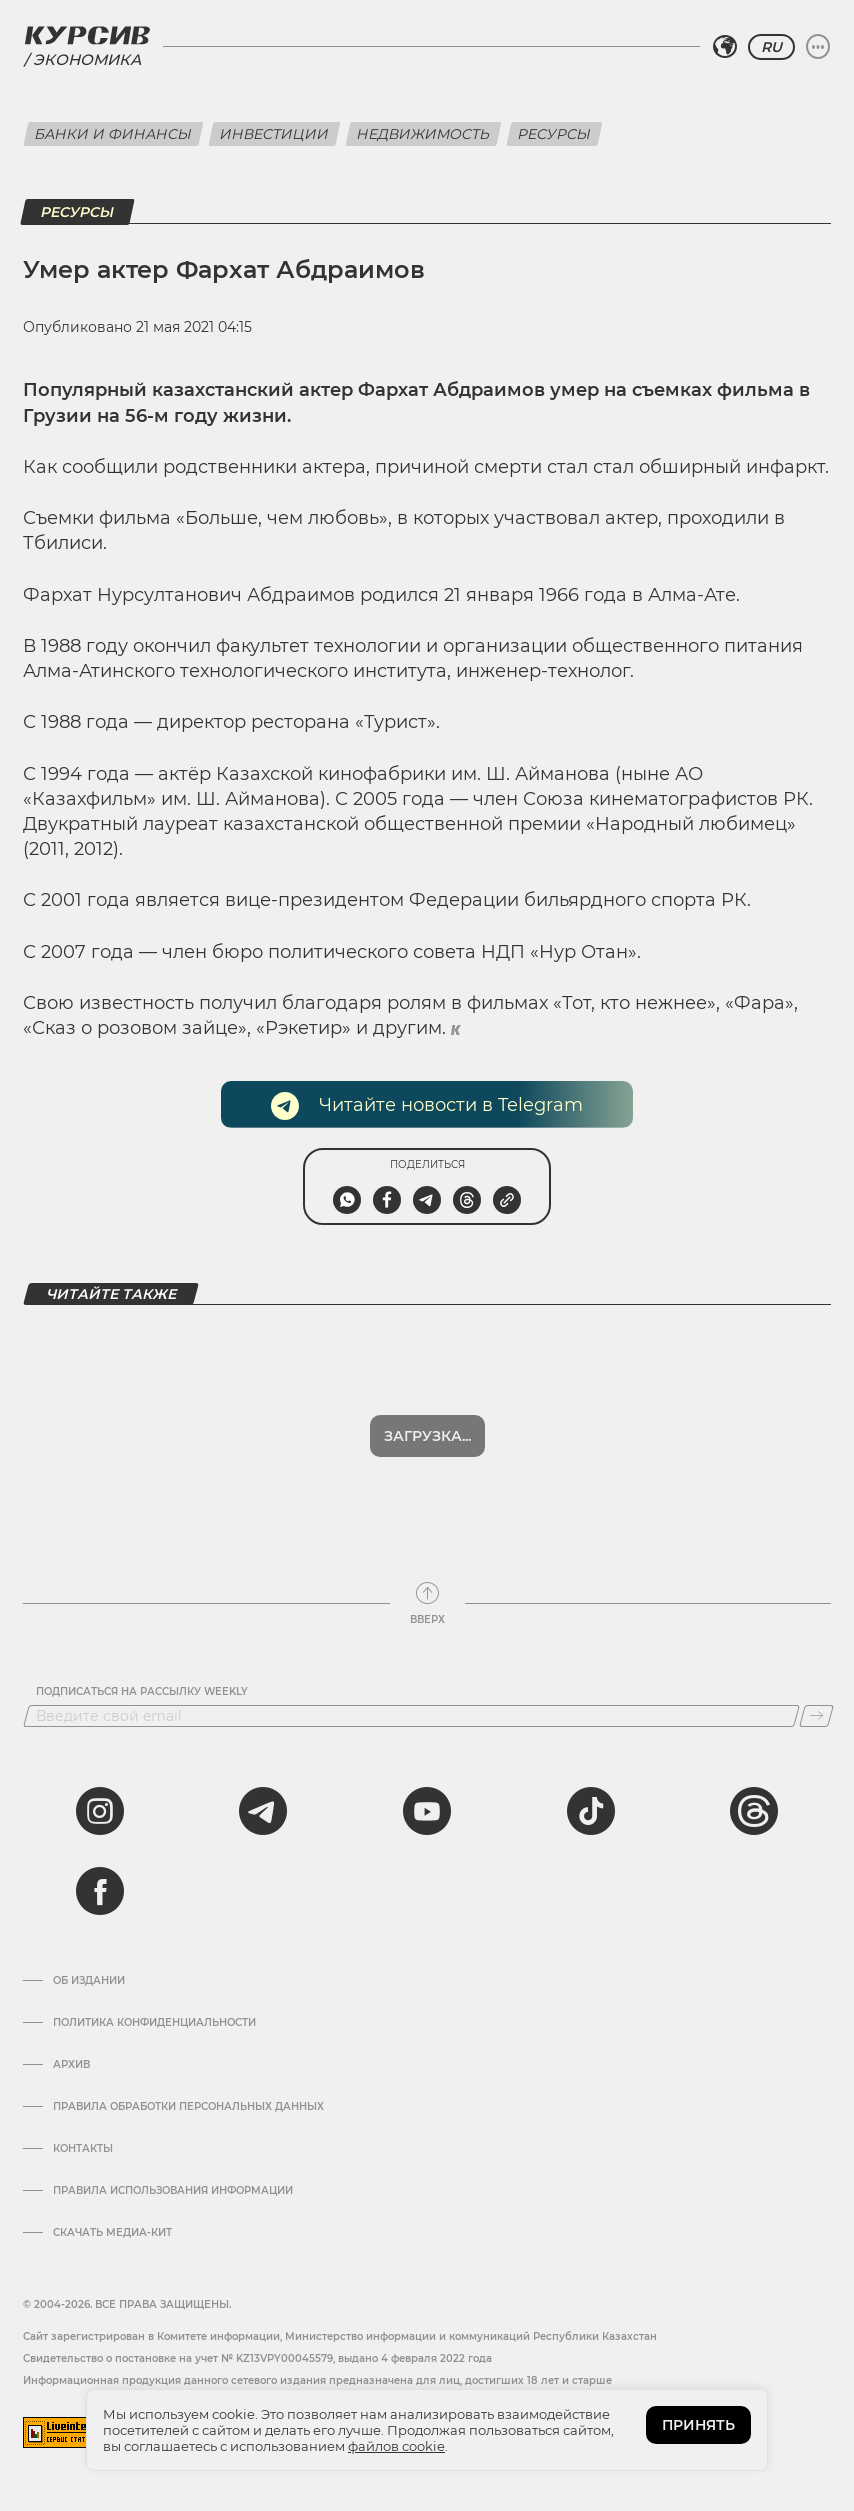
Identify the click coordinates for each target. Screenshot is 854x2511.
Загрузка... (427, 1436)
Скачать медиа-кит (112, 2233)
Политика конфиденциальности (154, 2023)
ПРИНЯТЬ (698, 2425)
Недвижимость (423, 134)
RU (771, 47)
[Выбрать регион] (725, 47)
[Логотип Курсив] (87, 35)
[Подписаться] (816, 1716)
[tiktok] (591, 1811)
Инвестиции (274, 134)
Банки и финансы (113, 134)
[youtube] (427, 1811)
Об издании (89, 1981)
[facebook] (100, 1891)
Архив (71, 2065)
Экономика (87, 59)
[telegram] (263, 1811)
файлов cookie (396, 2446)
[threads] (754, 1811)
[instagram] (100, 1811)
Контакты (83, 2149)
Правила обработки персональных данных (188, 2107)
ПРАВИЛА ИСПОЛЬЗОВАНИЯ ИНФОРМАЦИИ (173, 2191)
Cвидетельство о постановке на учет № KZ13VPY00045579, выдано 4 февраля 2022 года (257, 2358)
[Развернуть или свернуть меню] (818, 47)
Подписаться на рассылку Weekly (142, 1692)
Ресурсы (554, 134)
